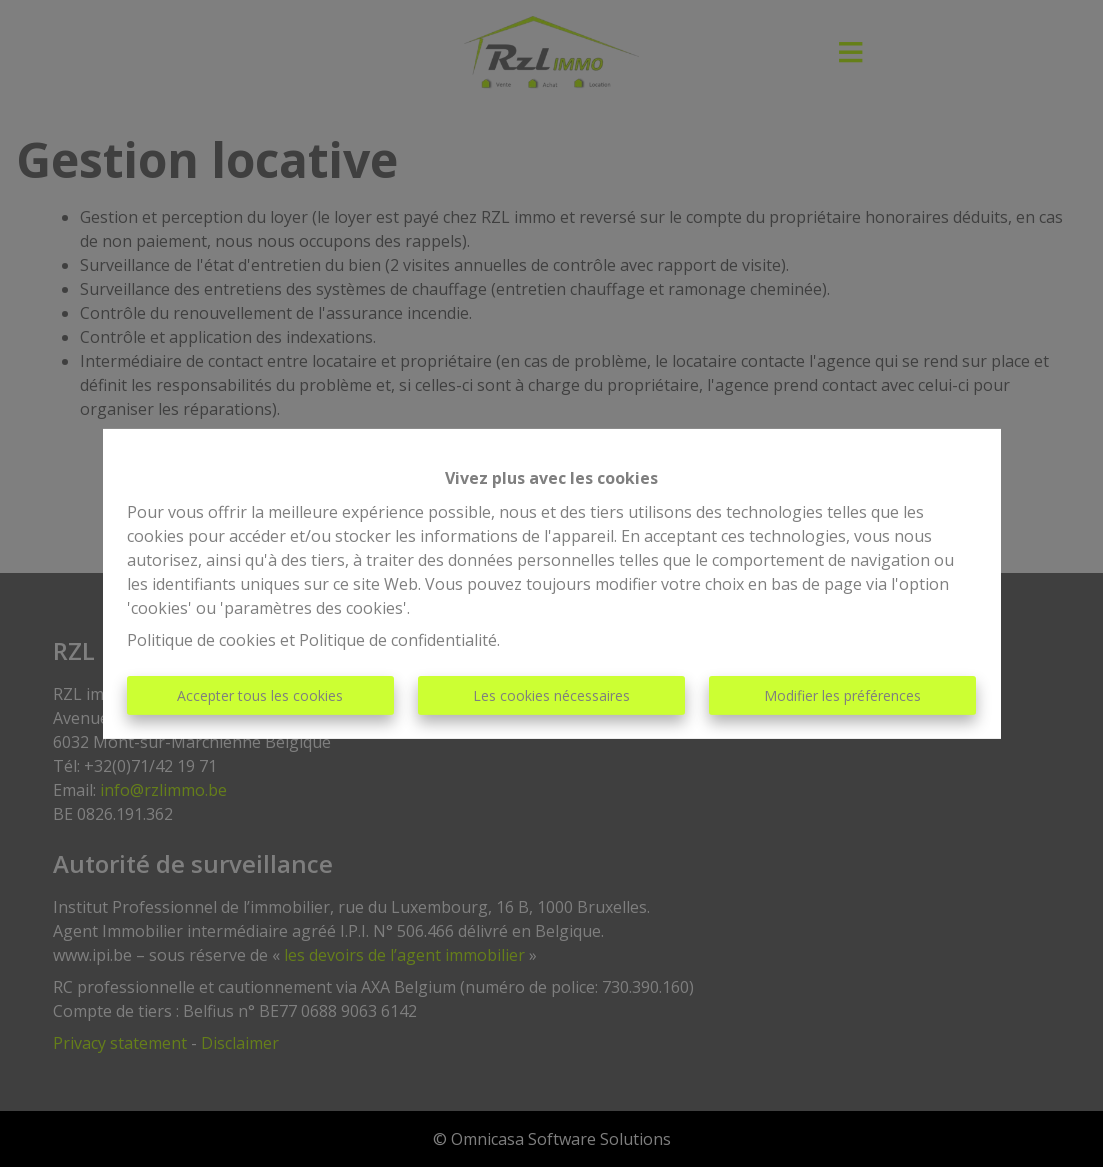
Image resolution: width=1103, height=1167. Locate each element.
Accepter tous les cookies (260, 695)
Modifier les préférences (842, 695)
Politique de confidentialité (398, 640)
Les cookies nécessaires (551, 695)
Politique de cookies (201, 640)
